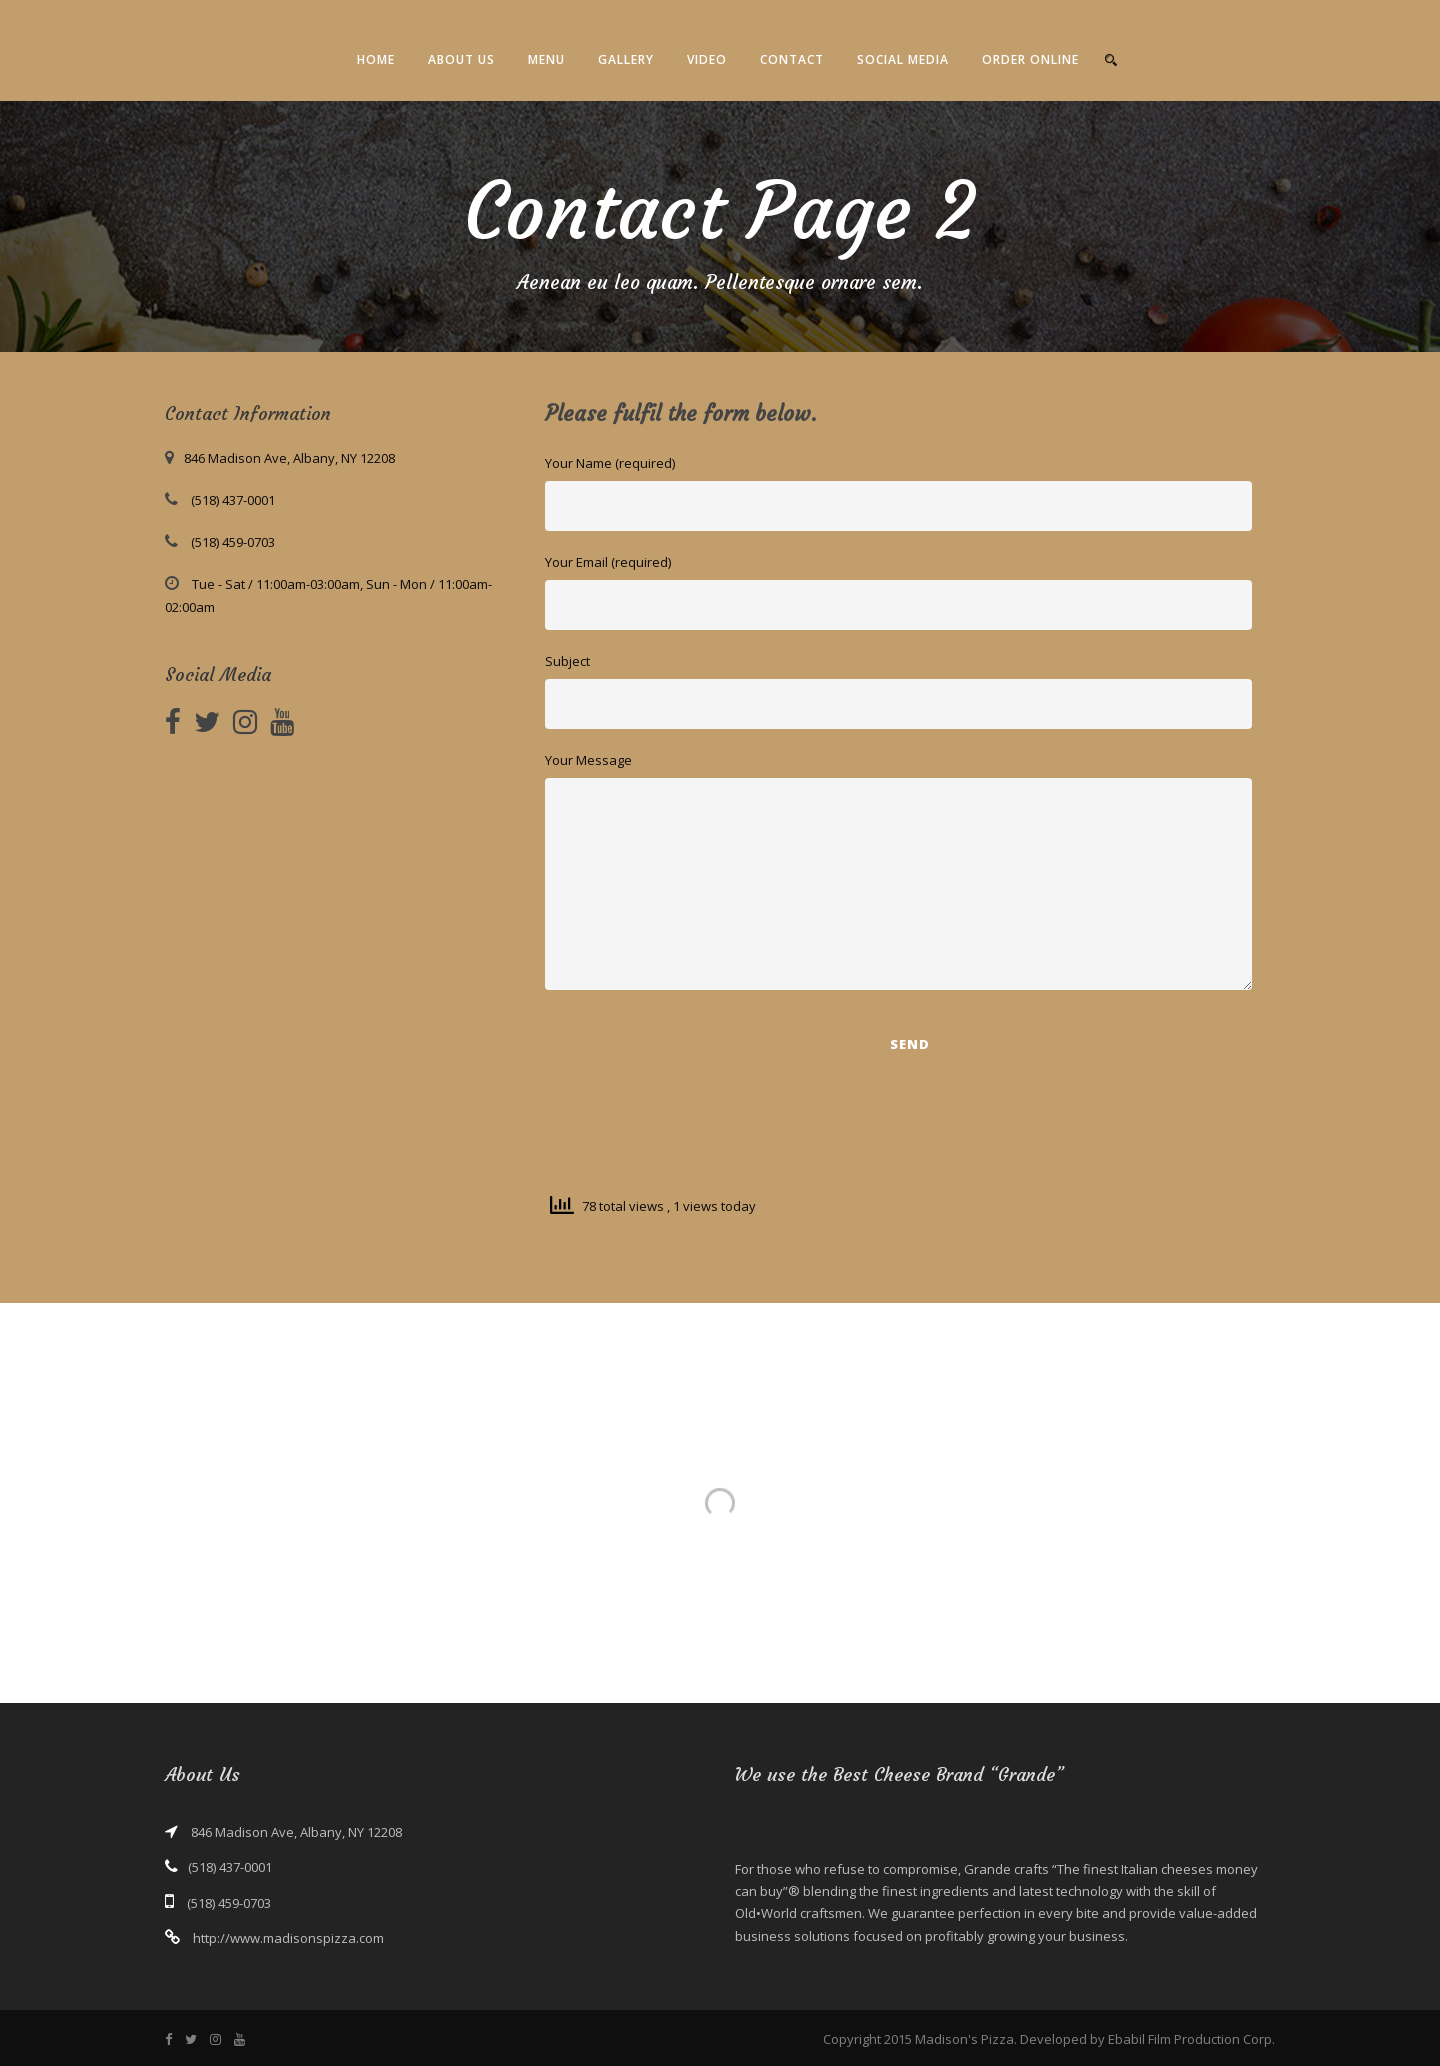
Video (707, 59)
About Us (461, 59)
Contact (792, 59)
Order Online (1030, 59)
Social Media (903, 59)
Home (376, 59)
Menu (546, 59)
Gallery (626, 59)
